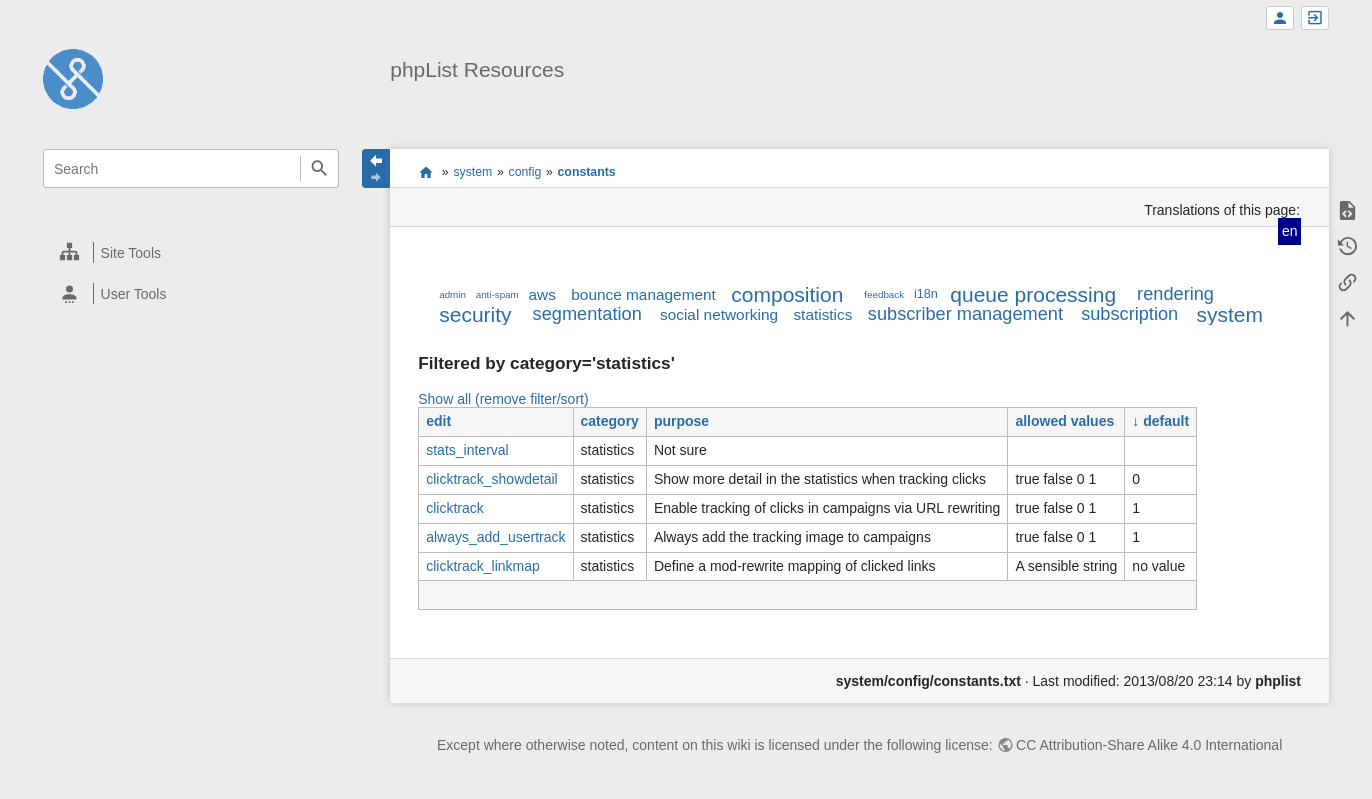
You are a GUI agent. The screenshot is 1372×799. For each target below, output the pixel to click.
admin (452, 294)
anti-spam (497, 294)
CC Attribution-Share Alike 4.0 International (1149, 745)
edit (438, 421)
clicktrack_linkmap (483, 566)
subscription (1129, 314)
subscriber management (965, 314)
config (525, 172)
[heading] (192, 252)
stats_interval (467, 450)
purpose (681, 421)
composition (787, 294)
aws (542, 294)
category (610, 421)
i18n (926, 294)
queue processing (1033, 294)
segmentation (587, 314)
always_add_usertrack (495, 537)
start (425, 172)
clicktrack (455, 508)
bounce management (643, 294)
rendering (1175, 294)
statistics (822, 314)
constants (587, 172)
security (475, 314)
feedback (884, 294)
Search (319, 168)
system (472, 172)
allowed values (1064, 421)
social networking (719, 314)
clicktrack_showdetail (492, 479)
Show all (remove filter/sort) (503, 399)
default (1166, 421)
